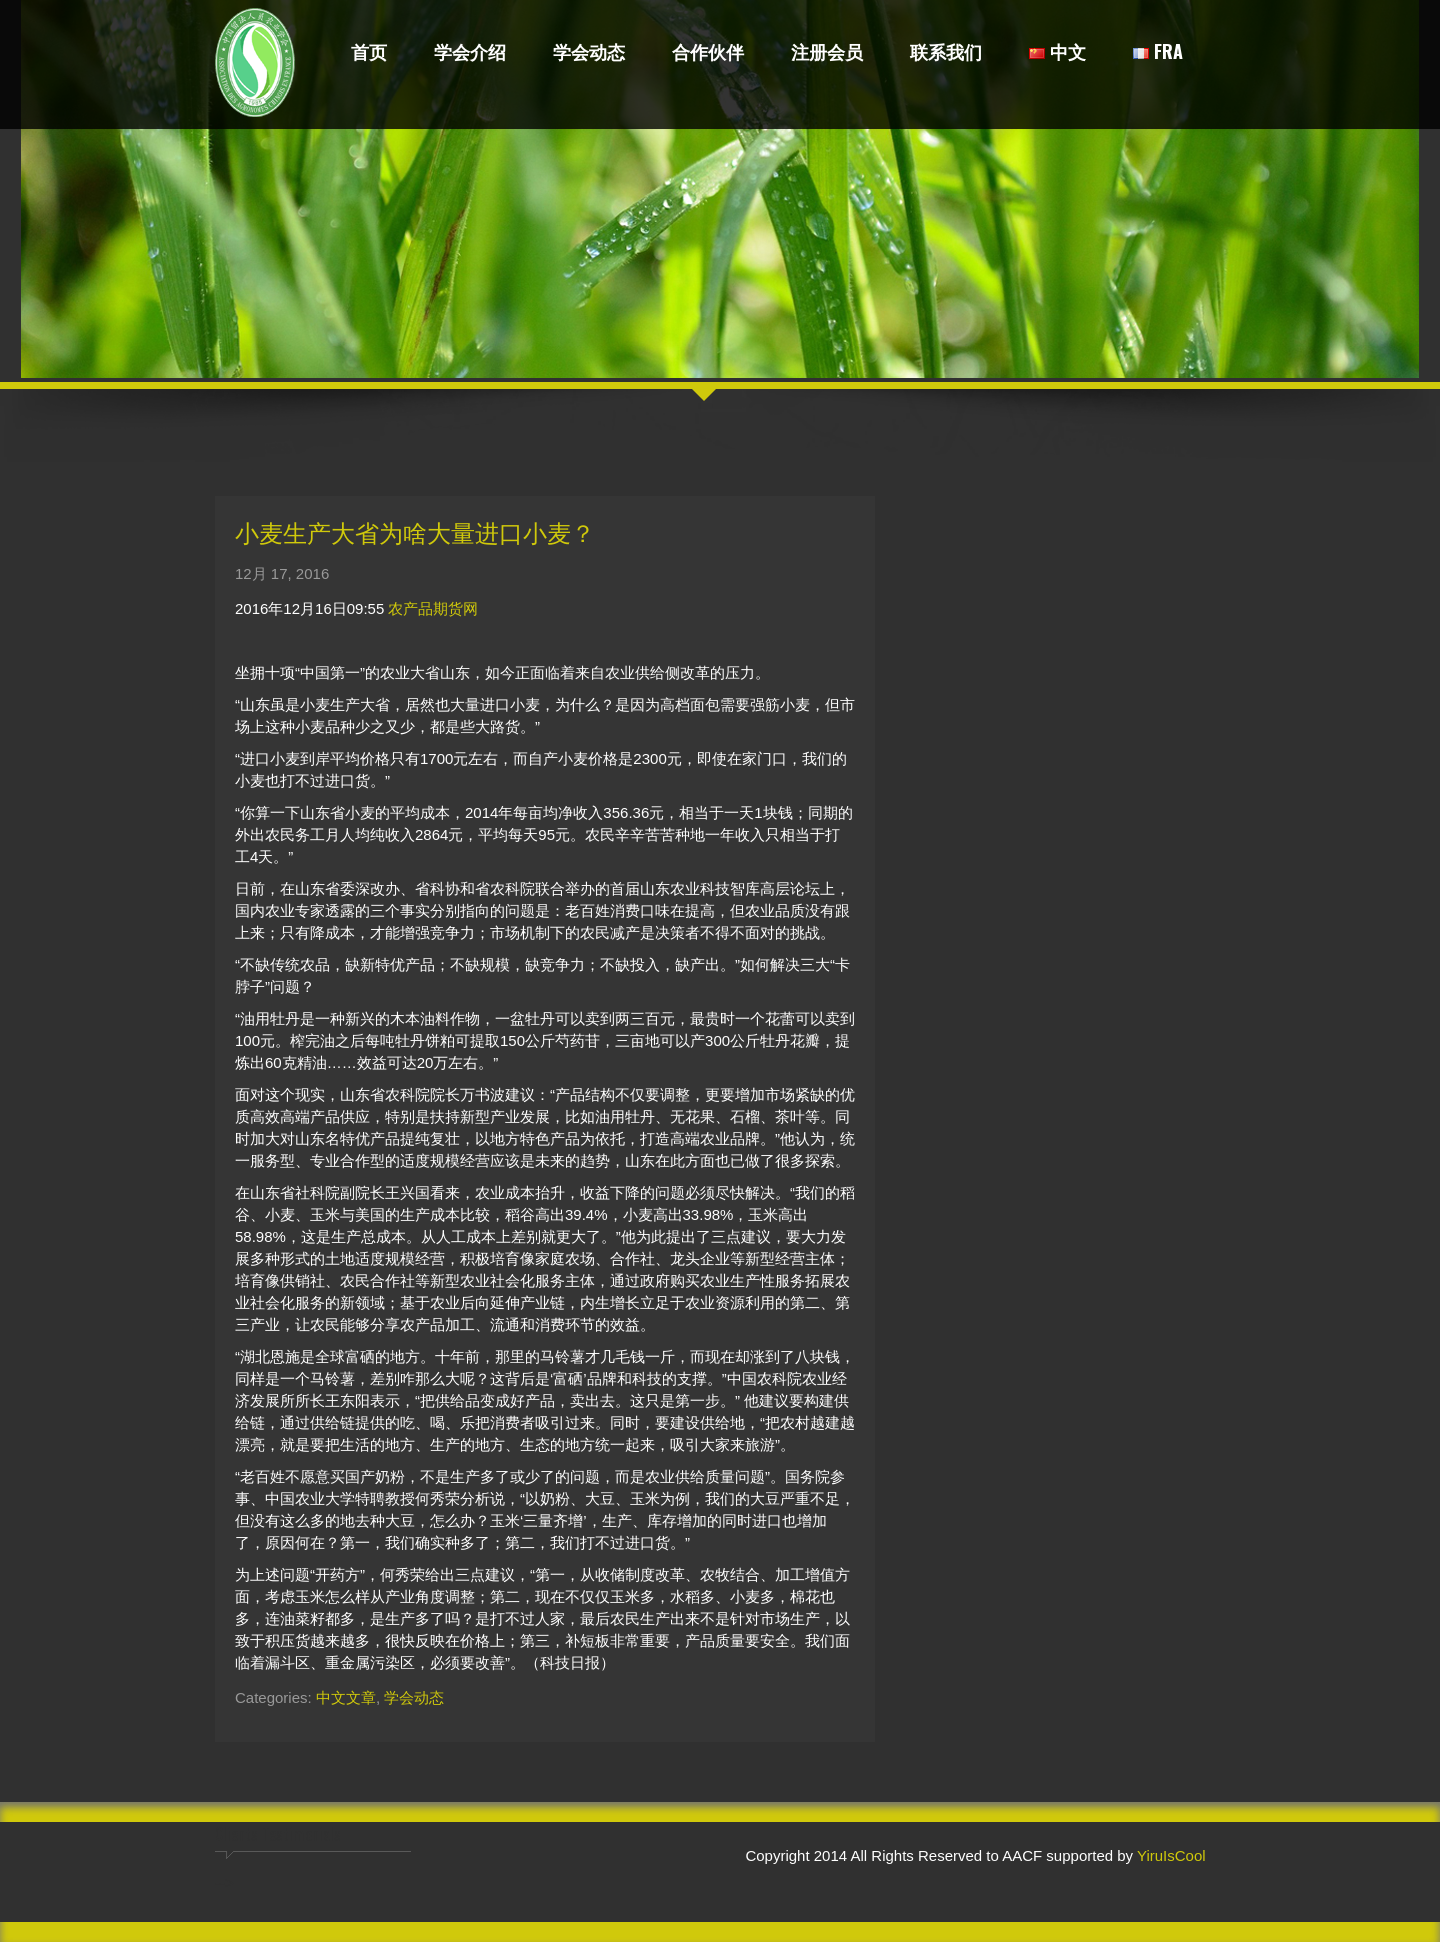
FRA (1158, 53)
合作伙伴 (708, 53)
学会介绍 (470, 53)
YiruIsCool (1171, 1855)
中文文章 (346, 1697)
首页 (369, 53)
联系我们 (946, 53)
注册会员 (827, 53)
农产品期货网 (433, 608)
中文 (1057, 53)
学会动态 (589, 53)
